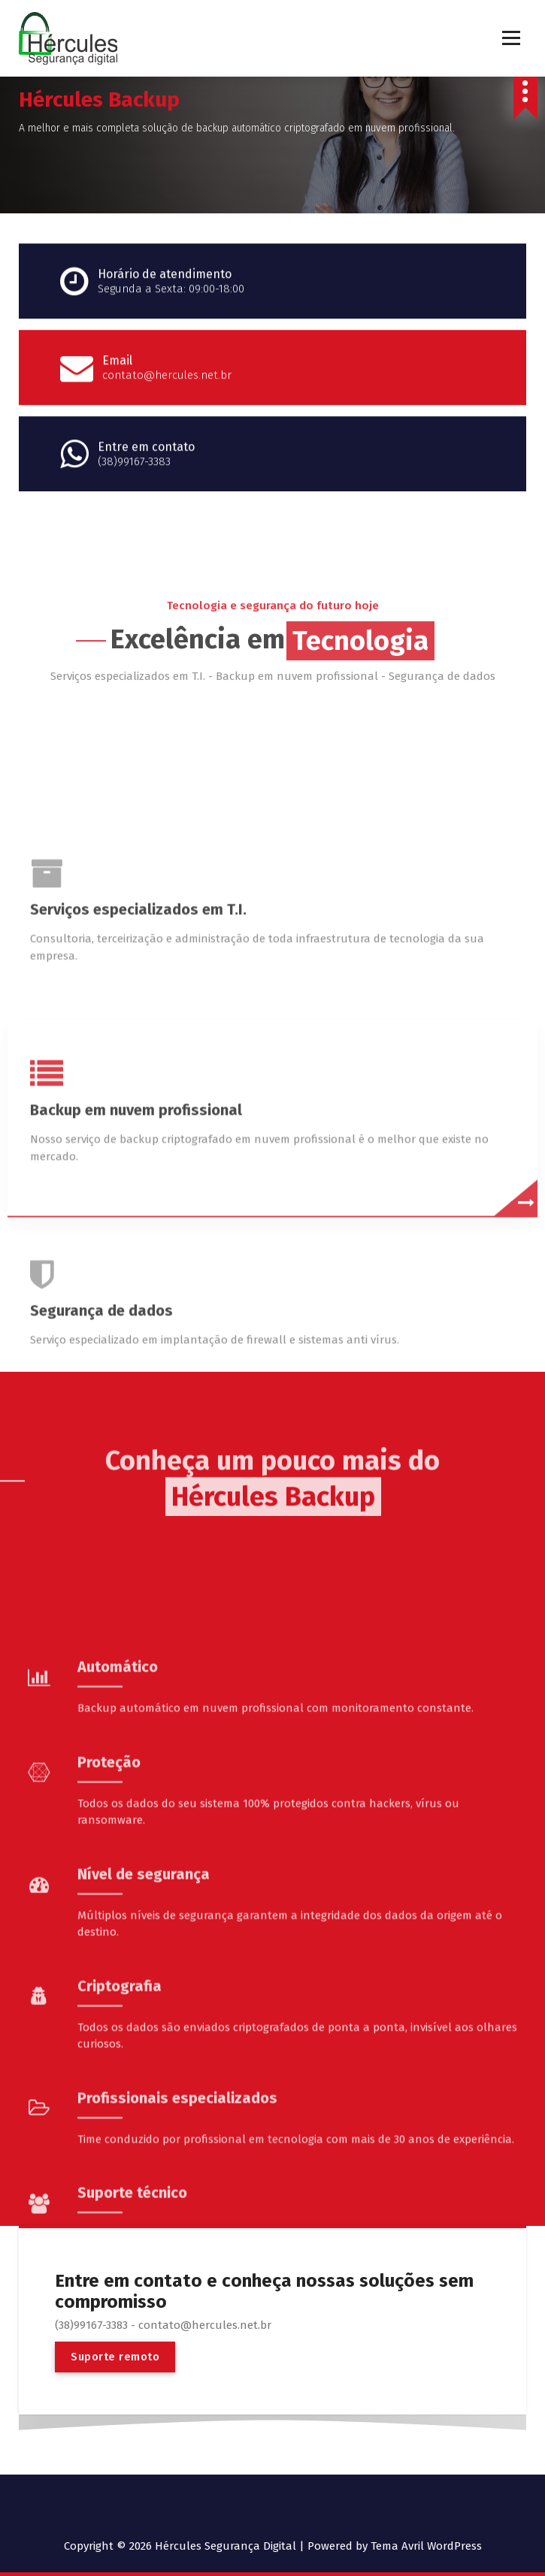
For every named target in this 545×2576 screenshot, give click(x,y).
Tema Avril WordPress (426, 2546)
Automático (117, 1921)
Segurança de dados (101, 1557)
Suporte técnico (132, 2447)
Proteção (109, 2016)
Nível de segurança (143, 2128)
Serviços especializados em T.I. (138, 1156)
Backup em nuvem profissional (136, 1357)
